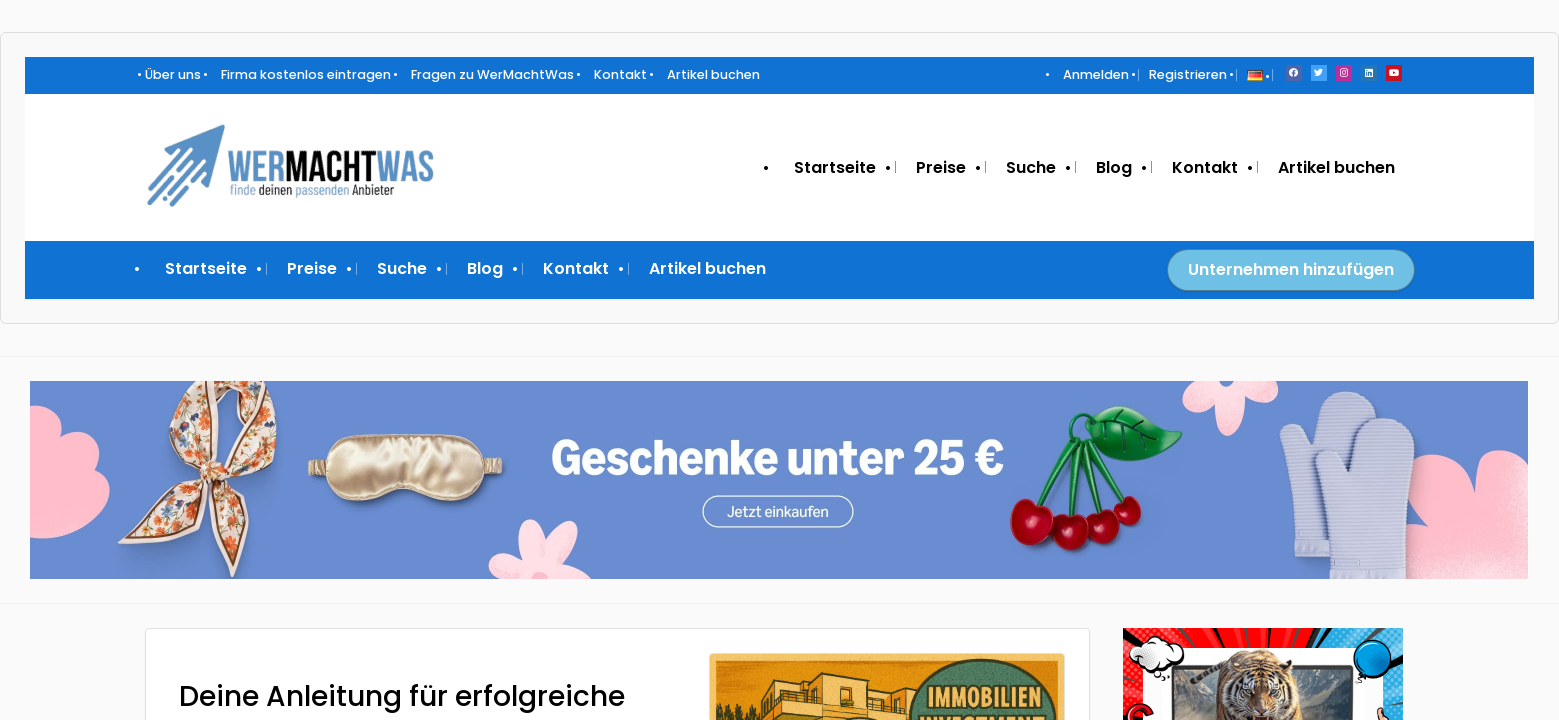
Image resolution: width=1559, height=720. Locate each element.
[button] (1255, 74)
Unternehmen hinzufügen (1291, 269)
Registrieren (1188, 74)
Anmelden (1096, 74)
